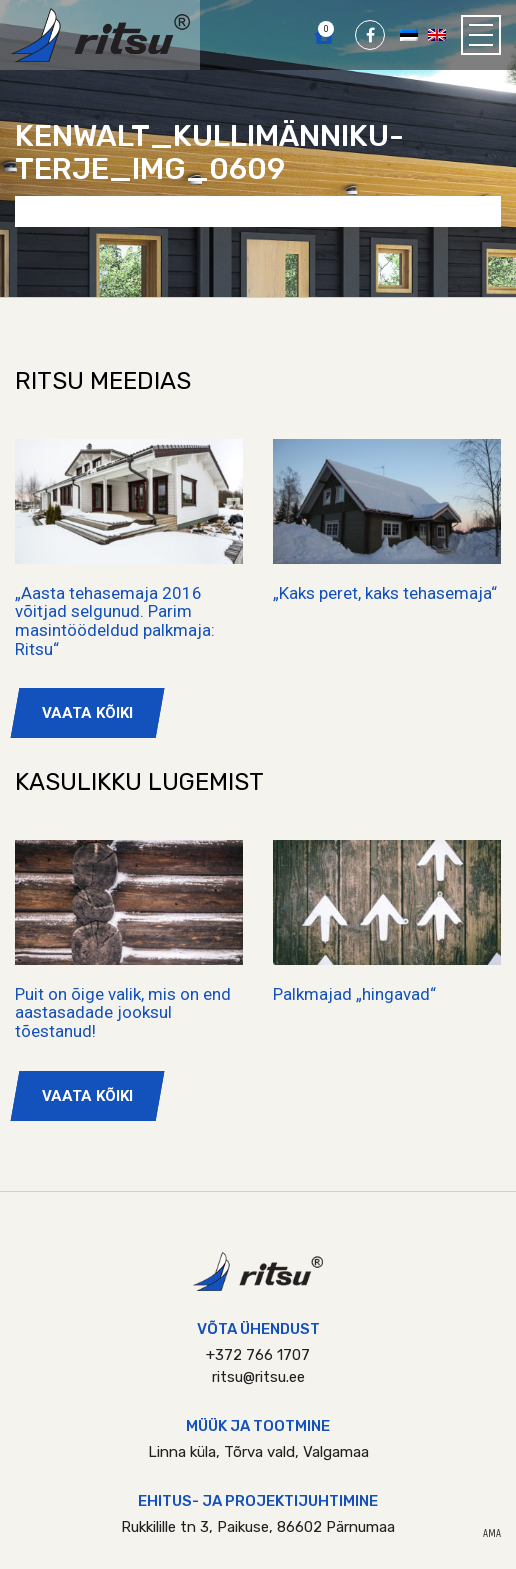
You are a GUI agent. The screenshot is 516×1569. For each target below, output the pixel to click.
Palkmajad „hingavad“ (354, 994)
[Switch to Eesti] (409, 34)
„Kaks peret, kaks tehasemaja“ (385, 593)
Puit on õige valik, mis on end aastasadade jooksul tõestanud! (123, 1012)
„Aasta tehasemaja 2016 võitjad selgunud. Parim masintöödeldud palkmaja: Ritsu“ (115, 621)
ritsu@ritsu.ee (258, 1377)
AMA (492, 1534)
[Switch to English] (437, 34)
